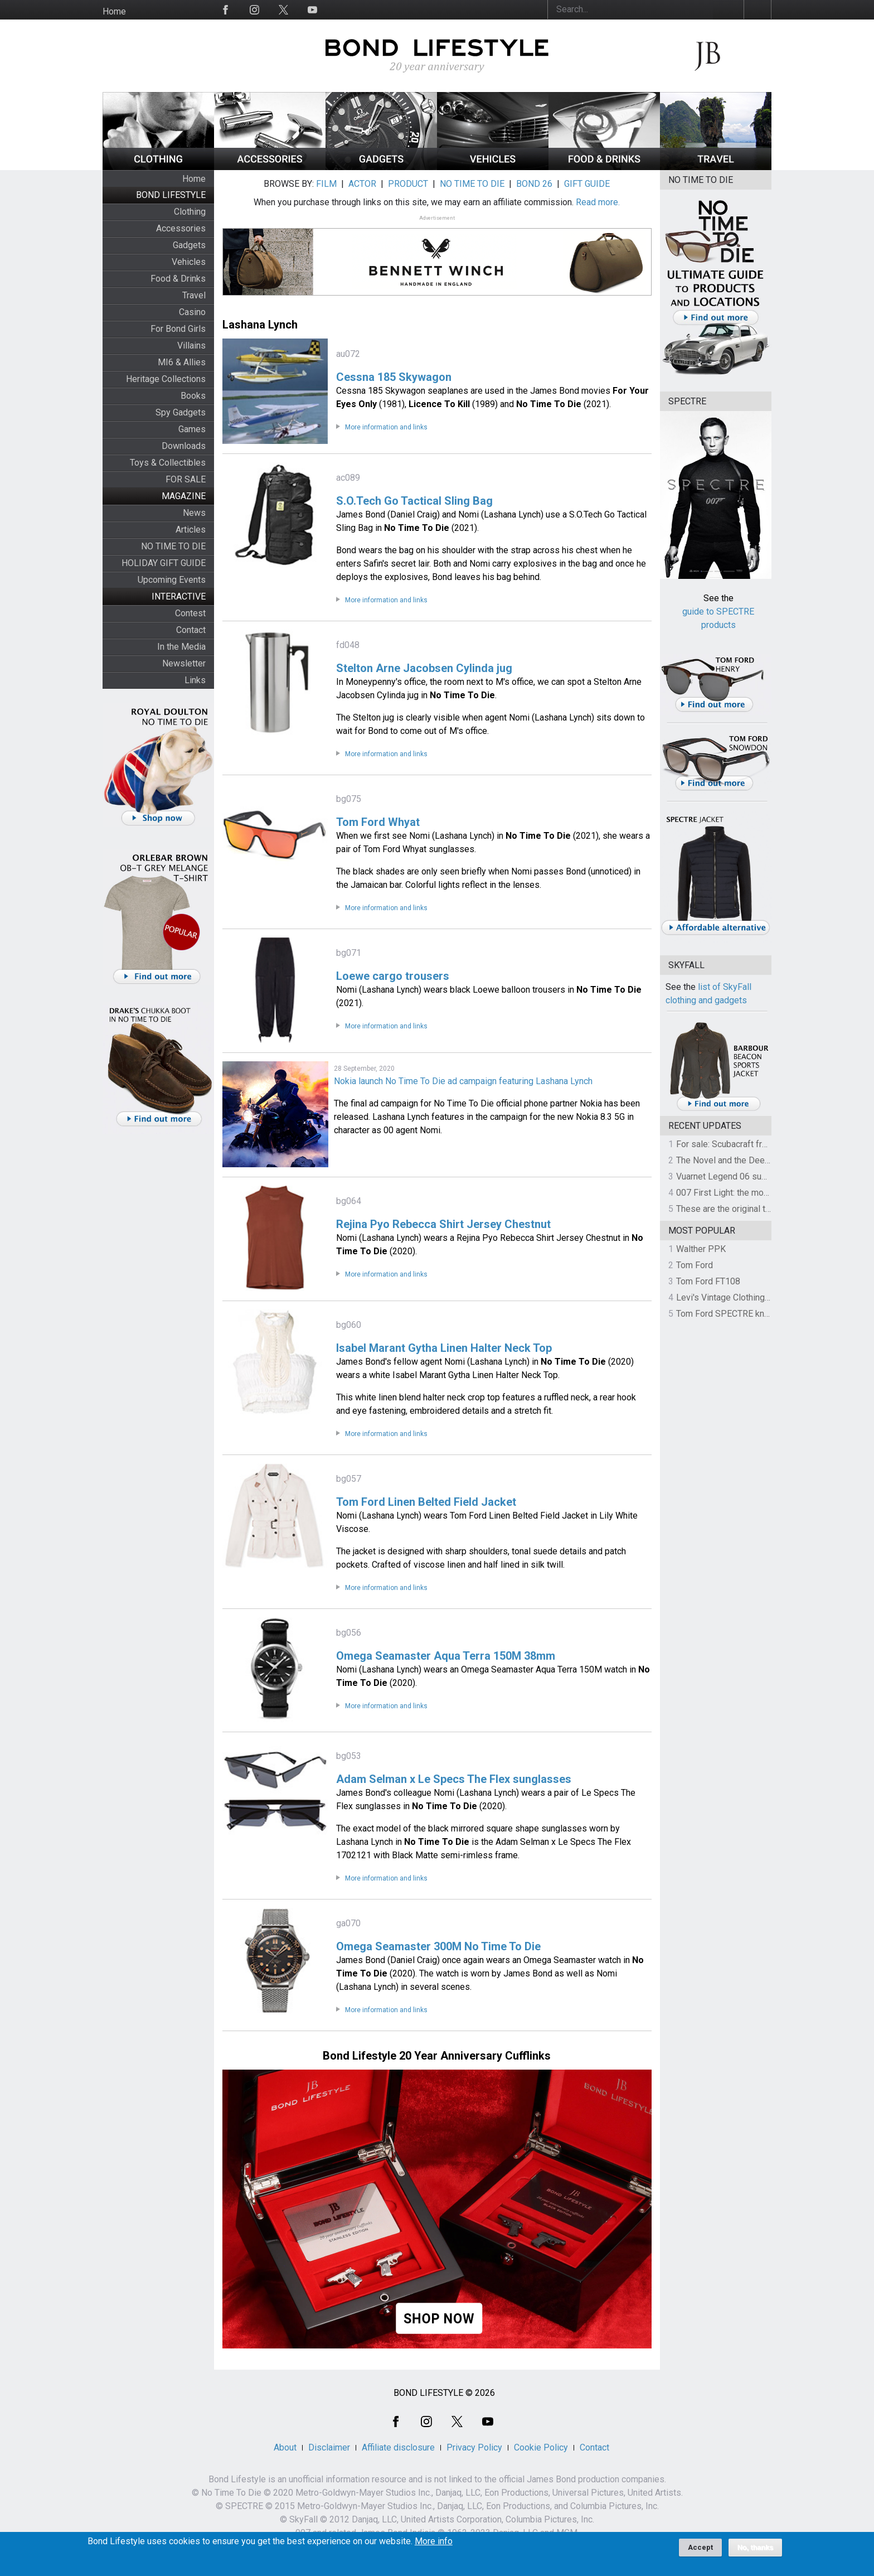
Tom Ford (694, 1265)
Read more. (598, 202)
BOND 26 (534, 183)
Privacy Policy (474, 2447)
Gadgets (189, 245)
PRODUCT (408, 183)
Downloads (184, 446)
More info (434, 2541)
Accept (700, 2547)
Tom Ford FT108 (708, 1281)
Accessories (181, 228)
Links (195, 680)
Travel (194, 295)
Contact (191, 630)
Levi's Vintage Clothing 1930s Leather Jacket (764, 1297)
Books (193, 395)
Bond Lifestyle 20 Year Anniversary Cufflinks (437, 2055)
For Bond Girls (178, 328)
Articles (191, 529)
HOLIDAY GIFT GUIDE (164, 563)
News (194, 513)
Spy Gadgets (181, 412)
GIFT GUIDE (587, 183)
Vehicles (189, 262)
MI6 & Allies (182, 362)
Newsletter (184, 663)
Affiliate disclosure (398, 2447)
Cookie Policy (541, 2447)
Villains (191, 345)
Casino (192, 312)
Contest (190, 613)
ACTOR (362, 183)
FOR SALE (186, 479)
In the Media (181, 646)
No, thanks (755, 2547)
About (285, 2447)
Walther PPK (701, 1249)
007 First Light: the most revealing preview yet (766, 1192)
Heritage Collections (166, 379)
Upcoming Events (172, 579)
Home (114, 11)
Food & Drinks (178, 278)
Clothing (190, 211)
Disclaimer (329, 2447)
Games (192, 429)
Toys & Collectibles (168, 462)
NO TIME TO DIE (173, 546)
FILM (326, 183)
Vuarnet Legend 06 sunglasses (737, 1176)
